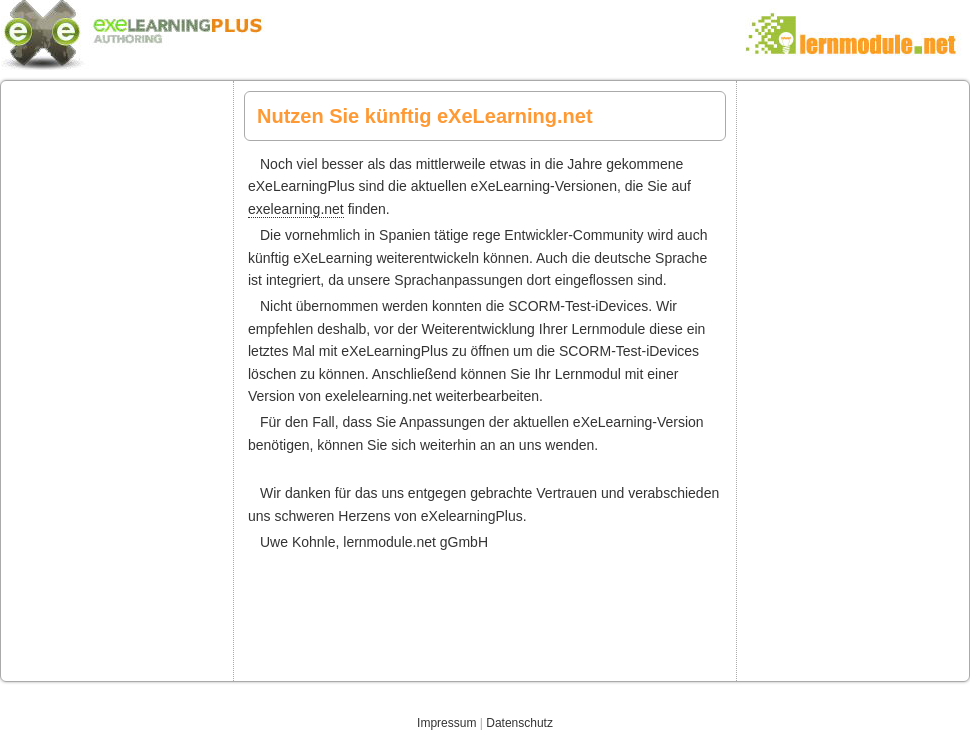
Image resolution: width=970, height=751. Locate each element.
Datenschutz (519, 723)
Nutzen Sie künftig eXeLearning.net (425, 116)
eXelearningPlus (485, 32)
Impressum (446, 723)
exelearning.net (296, 209)
